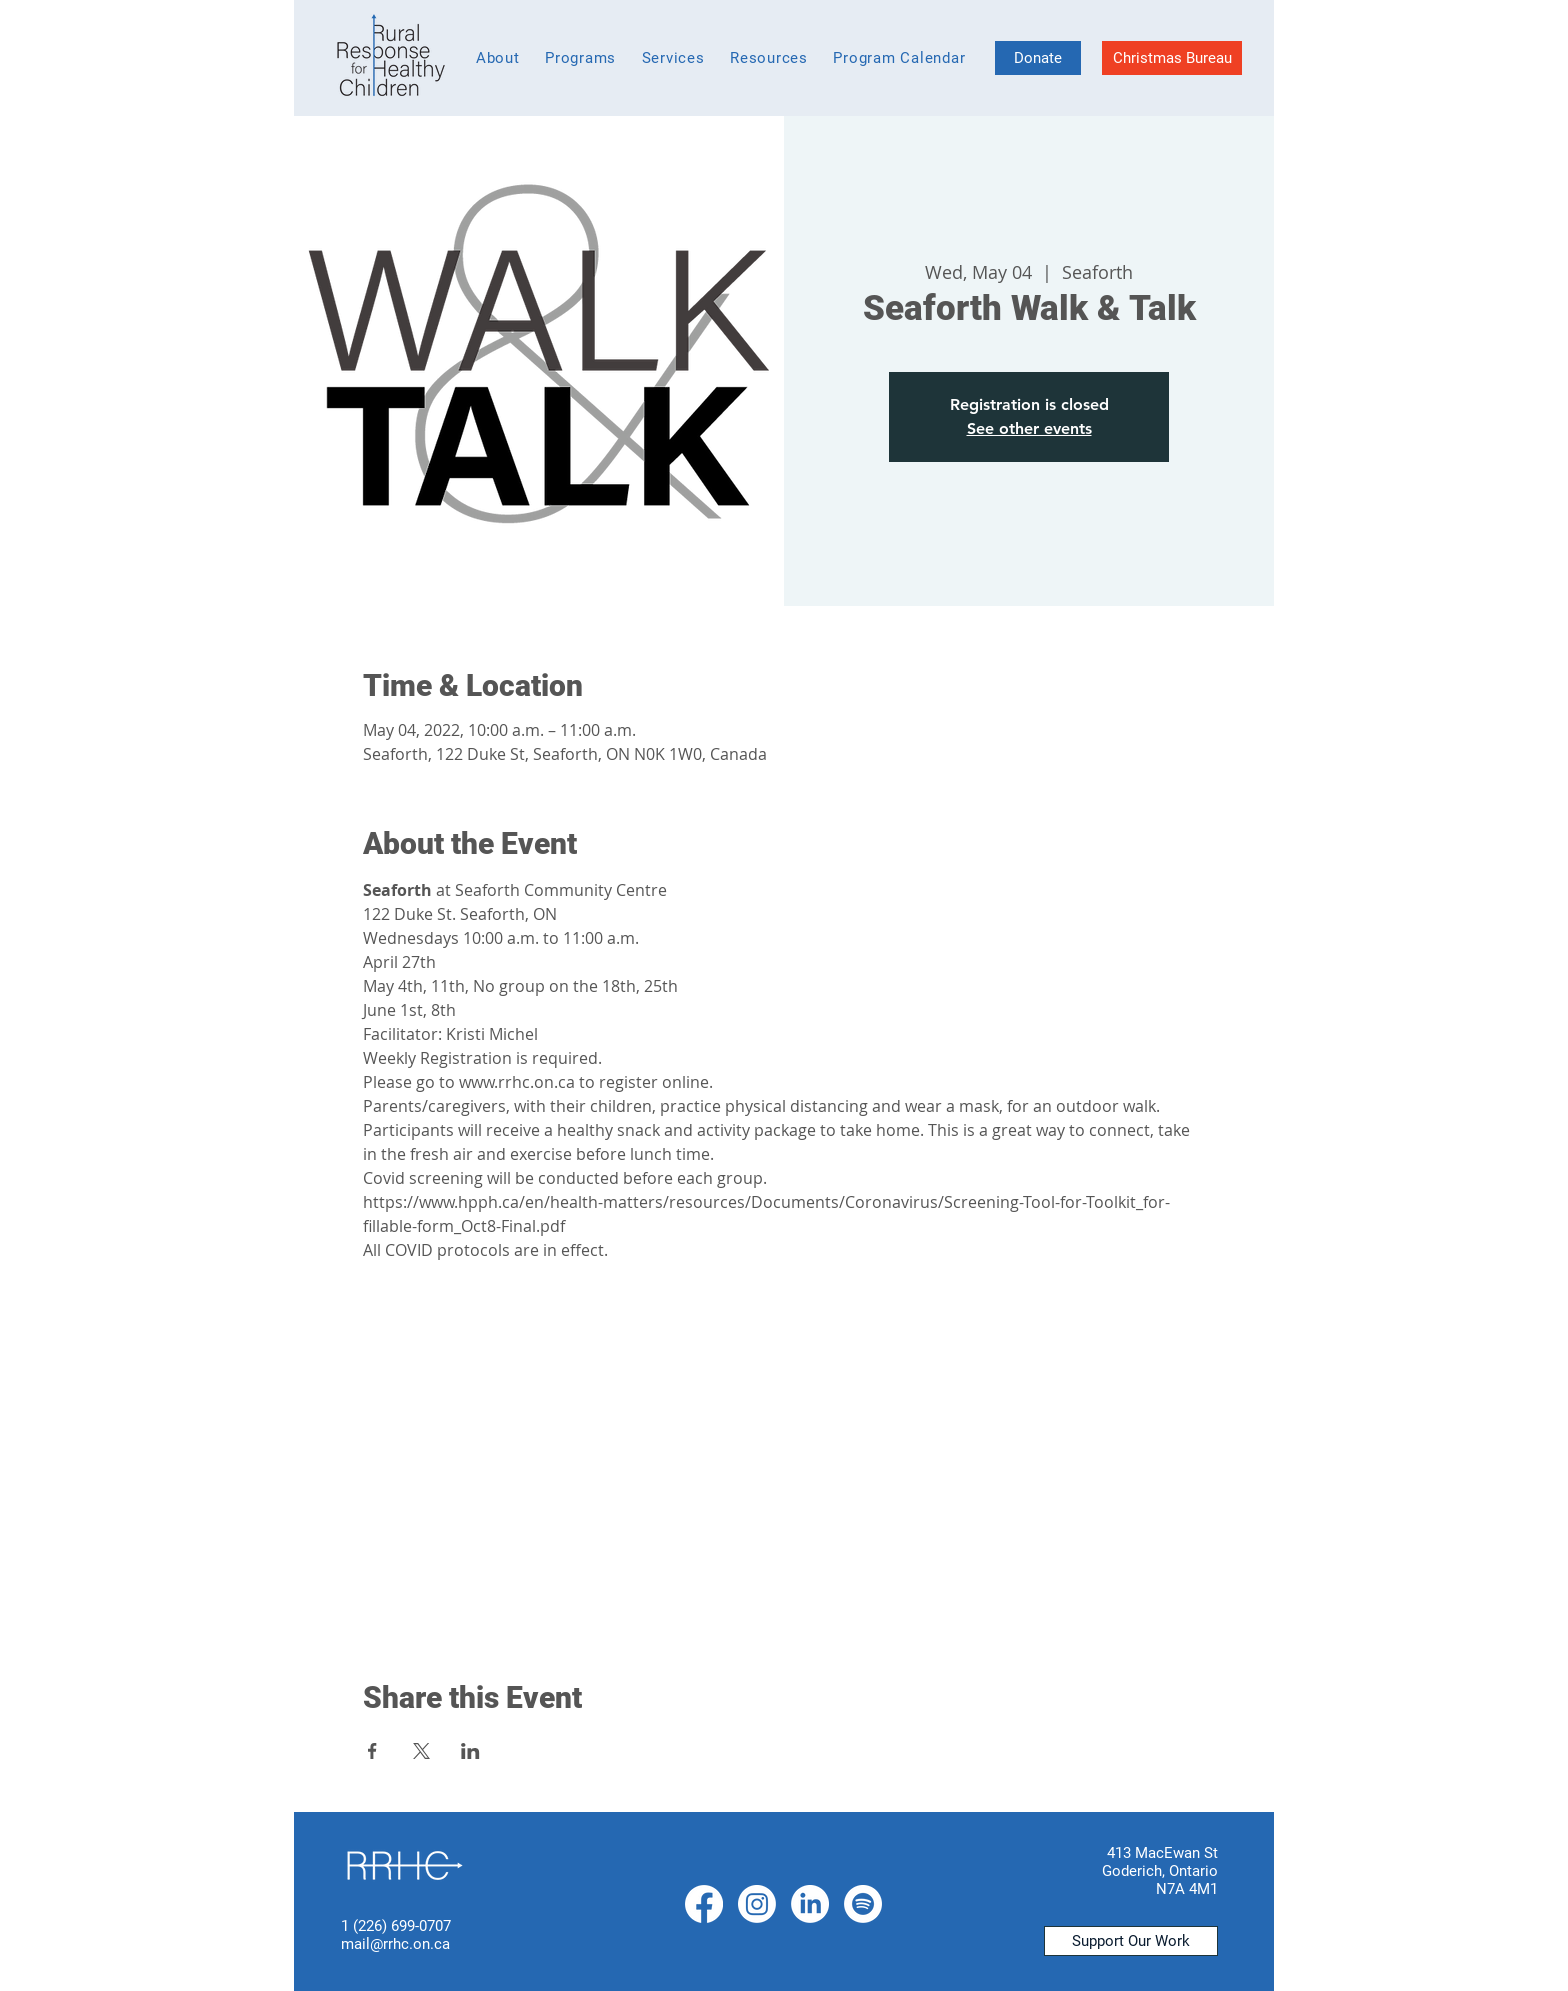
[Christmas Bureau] (1172, 58)
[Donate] (1038, 58)
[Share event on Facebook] (372, 1751)
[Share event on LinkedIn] (470, 1751)
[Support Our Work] (1131, 1941)
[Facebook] (704, 1904)
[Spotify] (863, 1904)
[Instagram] (757, 1904)
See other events (1029, 428)
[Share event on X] (421, 1751)
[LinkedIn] (810, 1904)
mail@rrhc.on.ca (395, 1944)
